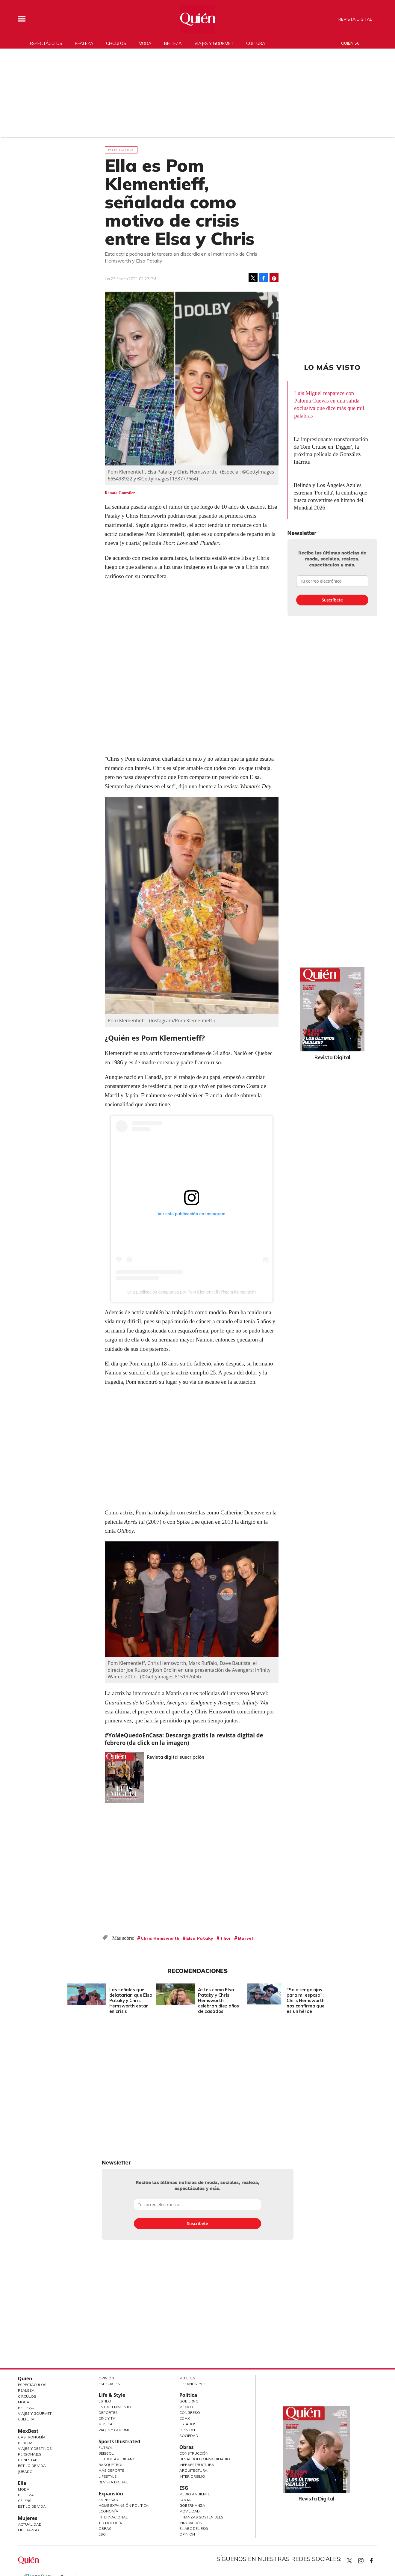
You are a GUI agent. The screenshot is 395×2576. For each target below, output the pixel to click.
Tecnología (110, 2523)
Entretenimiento (115, 2407)
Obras (105, 2528)
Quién (25, 2378)
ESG (102, 2534)
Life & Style (112, 2395)
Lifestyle (107, 2476)
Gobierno (189, 2401)
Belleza (173, 43)
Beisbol (106, 2453)
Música (106, 2424)
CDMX (184, 2418)
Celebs (24, 2500)
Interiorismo (192, 2476)
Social (186, 2499)
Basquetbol (111, 2464)
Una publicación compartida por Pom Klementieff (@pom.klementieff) (191, 1292)
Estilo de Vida (32, 2465)
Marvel (245, 1938)
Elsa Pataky (199, 1938)
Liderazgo (28, 2530)
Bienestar (27, 2460)
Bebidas (26, 2443)
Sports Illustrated (119, 2441)
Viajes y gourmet (214, 43)
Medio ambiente (194, 2494)
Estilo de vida (32, 2506)
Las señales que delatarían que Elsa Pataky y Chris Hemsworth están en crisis (129, 2000)
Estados (187, 2424)
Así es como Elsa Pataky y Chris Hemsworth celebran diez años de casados (216, 2000)
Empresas (108, 2499)
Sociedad (188, 2435)
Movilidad (189, 2511)
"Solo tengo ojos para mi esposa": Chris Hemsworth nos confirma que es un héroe (304, 2000)
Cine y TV (107, 2418)
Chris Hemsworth (160, 1938)
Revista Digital (355, 19)
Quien (349, 2560)
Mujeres (27, 2518)
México (186, 2407)
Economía (108, 2511)
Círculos (116, 43)
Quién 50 (350, 43)
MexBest (28, 2431)
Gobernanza (192, 2505)
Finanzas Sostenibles (201, 2517)
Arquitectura (193, 2470)
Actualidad (30, 2524)
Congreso (189, 2412)
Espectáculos (46, 43)
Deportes (108, 2412)
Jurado (25, 2471)
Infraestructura (196, 2464)
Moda (145, 43)
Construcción (193, 2453)
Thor (225, 1938)
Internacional (113, 2517)
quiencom (366, 2559)
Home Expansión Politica (124, 2505)
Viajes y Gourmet (35, 2413)
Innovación (190, 2523)
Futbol (106, 2447)
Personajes (29, 2454)
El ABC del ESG (193, 2528)
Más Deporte (111, 2470)
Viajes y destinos (35, 2448)
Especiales (109, 2383)
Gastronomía (32, 2437)
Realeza (84, 43)
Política (188, 2395)
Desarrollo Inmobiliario (204, 2459)
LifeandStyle (192, 2383)
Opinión (106, 2378)
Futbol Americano (117, 2459)
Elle (22, 2483)
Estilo (105, 2401)
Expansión (111, 2493)
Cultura (255, 43)
